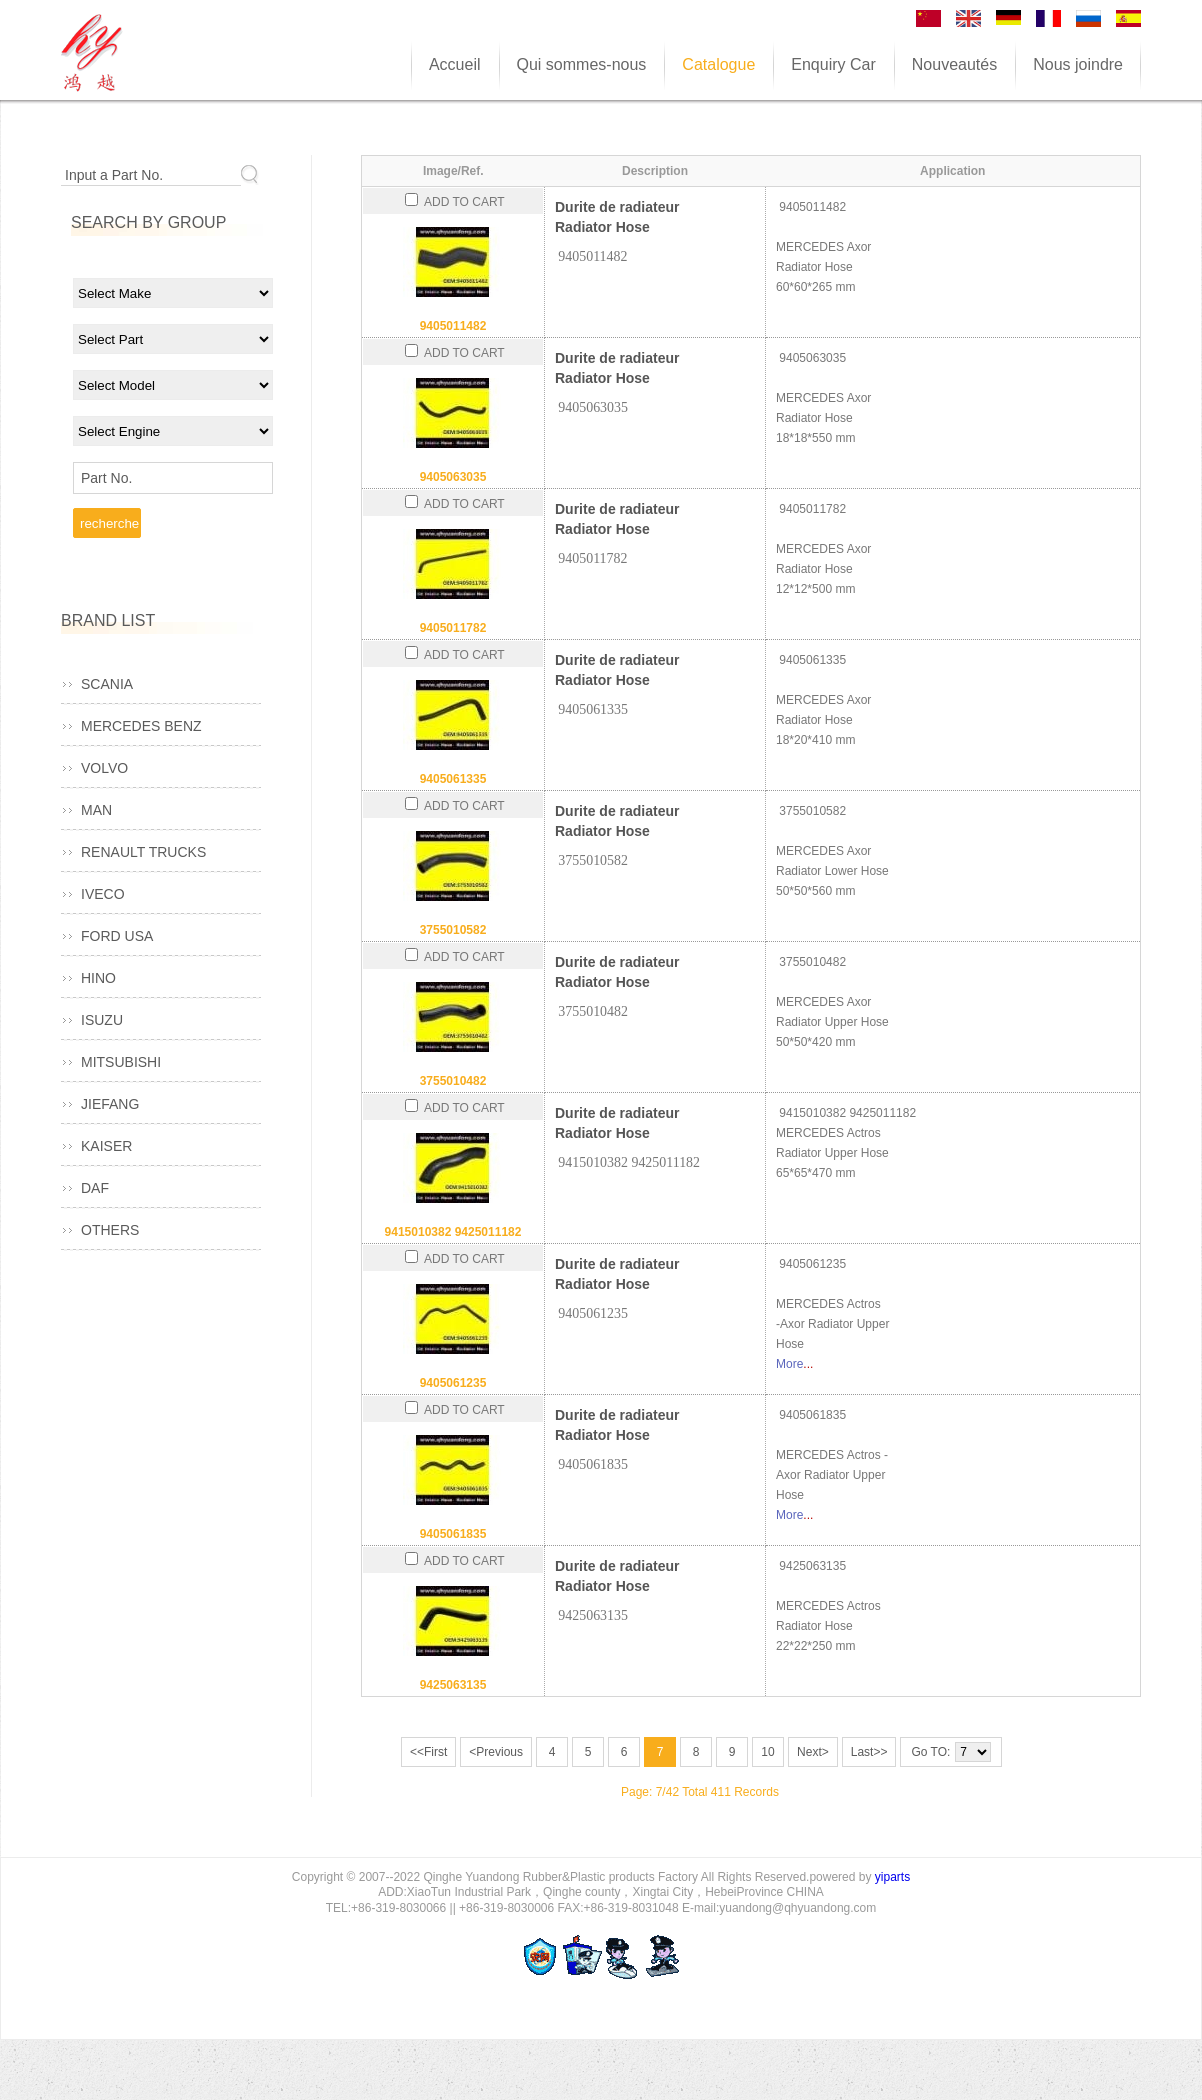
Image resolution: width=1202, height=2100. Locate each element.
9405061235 (453, 1383)
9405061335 (453, 779)
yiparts (892, 1877)
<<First (428, 1752)
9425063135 (453, 1685)
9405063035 (453, 477)
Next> (813, 1752)
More (789, 1364)
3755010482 (453, 1081)
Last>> (869, 1752)
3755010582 (453, 930)
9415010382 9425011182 (453, 1232)
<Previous (496, 1752)
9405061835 (453, 1534)
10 (767, 1752)
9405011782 (453, 628)
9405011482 (453, 326)
